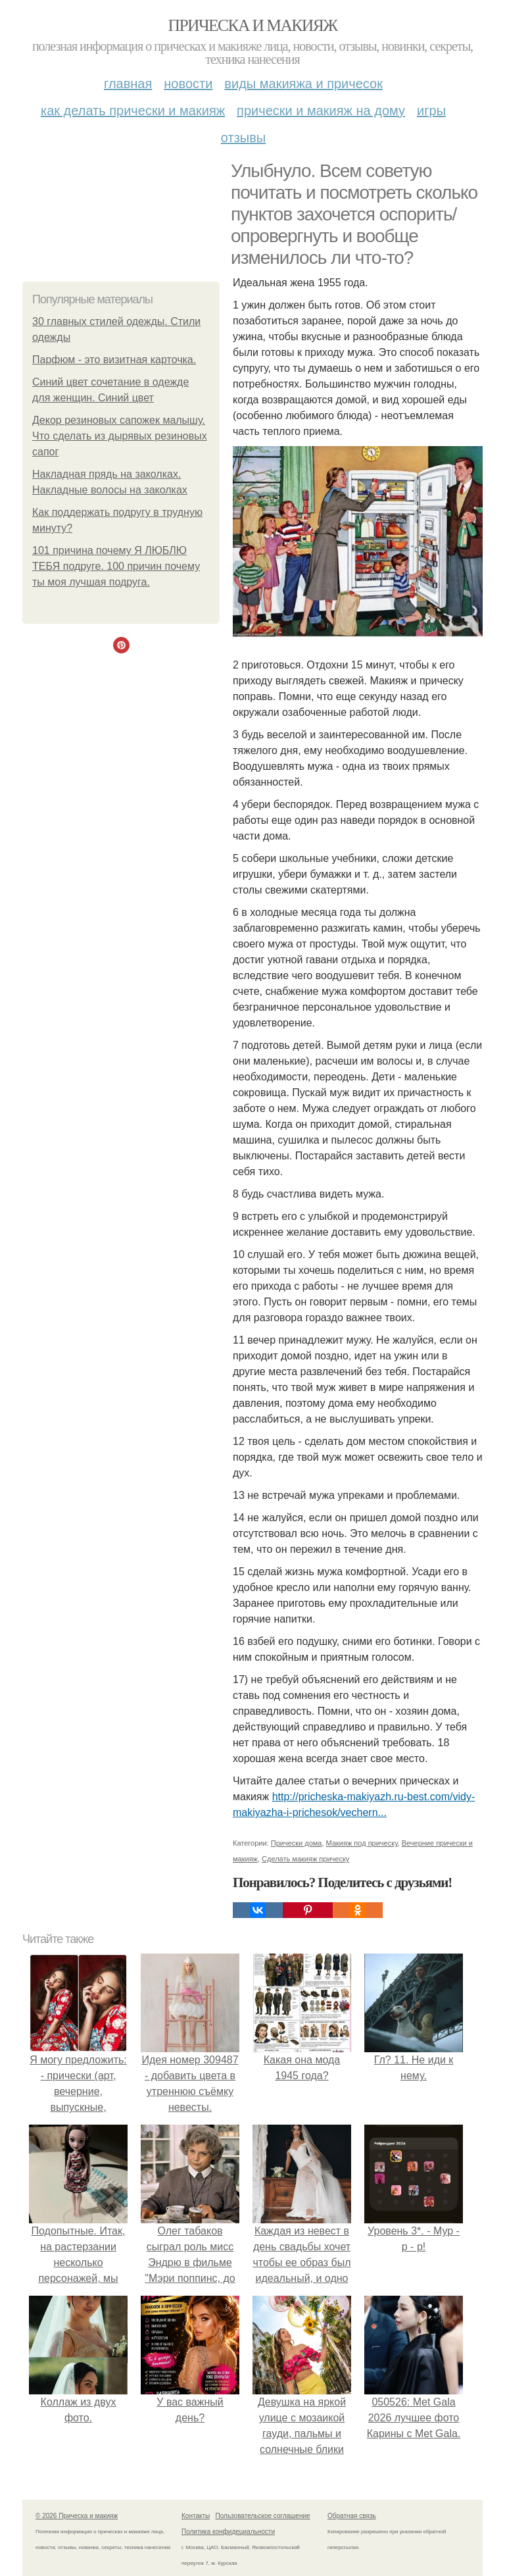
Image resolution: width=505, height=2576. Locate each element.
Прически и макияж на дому (321, 110)
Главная (128, 83)
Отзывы (243, 137)
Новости (188, 83)
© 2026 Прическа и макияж (77, 2515)
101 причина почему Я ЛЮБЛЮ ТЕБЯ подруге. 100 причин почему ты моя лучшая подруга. (116, 566)
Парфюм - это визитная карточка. (114, 359)
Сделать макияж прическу (305, 1859)
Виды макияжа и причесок (303, 83)
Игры (431, 110)
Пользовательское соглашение (263, 2515)
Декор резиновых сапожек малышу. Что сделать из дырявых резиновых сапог (119, 436)
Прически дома (296, 1843)
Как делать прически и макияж (133, 110)
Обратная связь (351, 2515)
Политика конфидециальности (228, 2531)
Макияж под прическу (362, 1843)
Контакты (195, 2515)
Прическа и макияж (252, 25)
